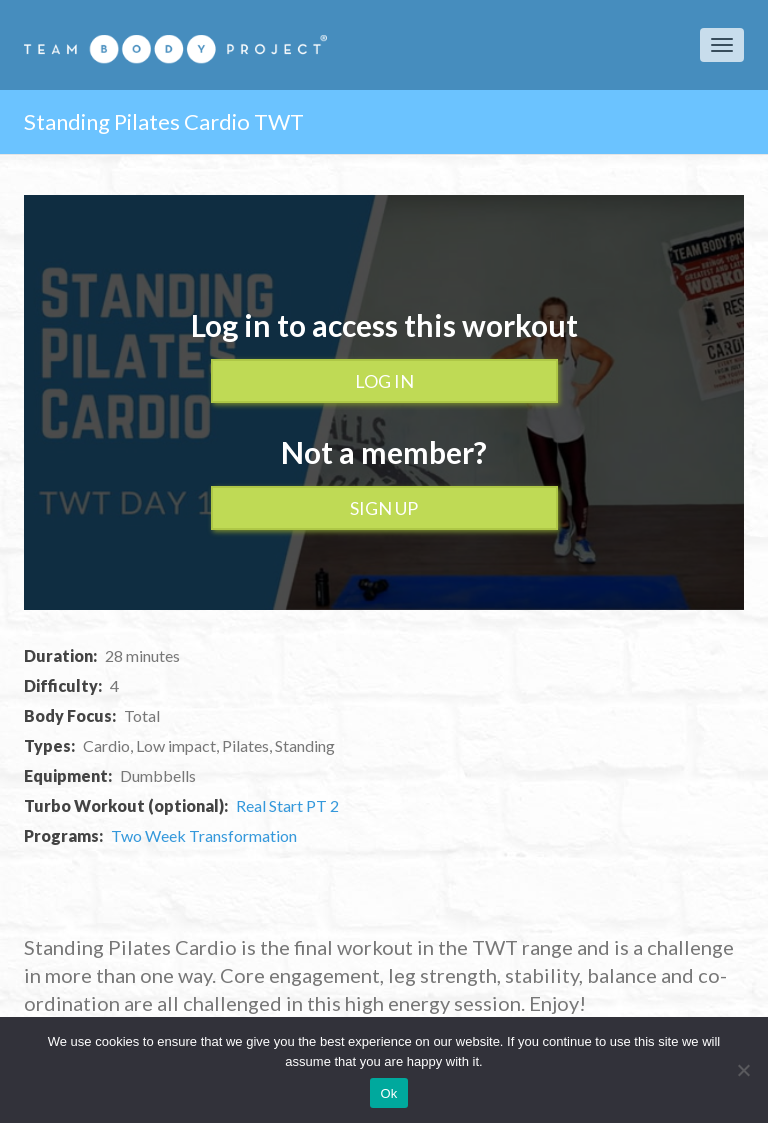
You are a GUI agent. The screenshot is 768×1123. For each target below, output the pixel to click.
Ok (388, 1093)
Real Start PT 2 (287, 805)
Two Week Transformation (204, 835)
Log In (384, 381)
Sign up (384, 508)
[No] (743, 1070)
